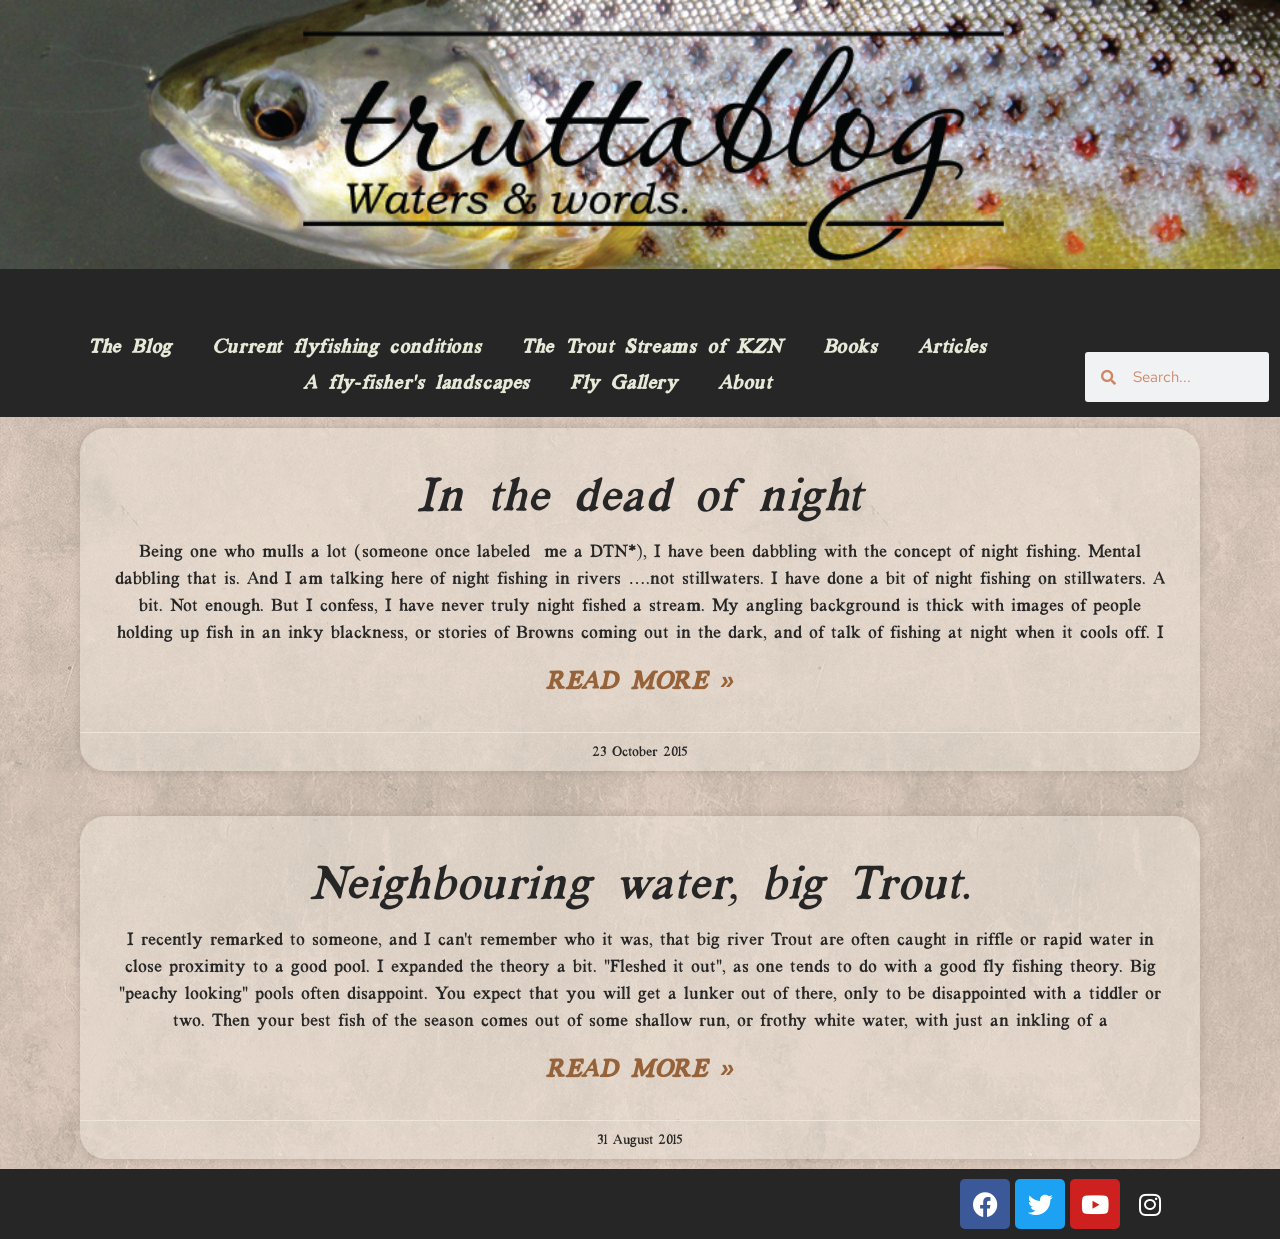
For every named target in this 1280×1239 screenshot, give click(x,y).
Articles (952, 348)
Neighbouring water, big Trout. (640, 886)
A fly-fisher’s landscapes (416, 384)
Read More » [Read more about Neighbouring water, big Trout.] (640, 1071)
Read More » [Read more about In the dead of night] (640, 683)
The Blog (130, 348)
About (745, 384)
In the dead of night (640, 498)
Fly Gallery (624, 384)
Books (850, 348)
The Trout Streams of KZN (651, 348)
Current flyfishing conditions (346, 348)
